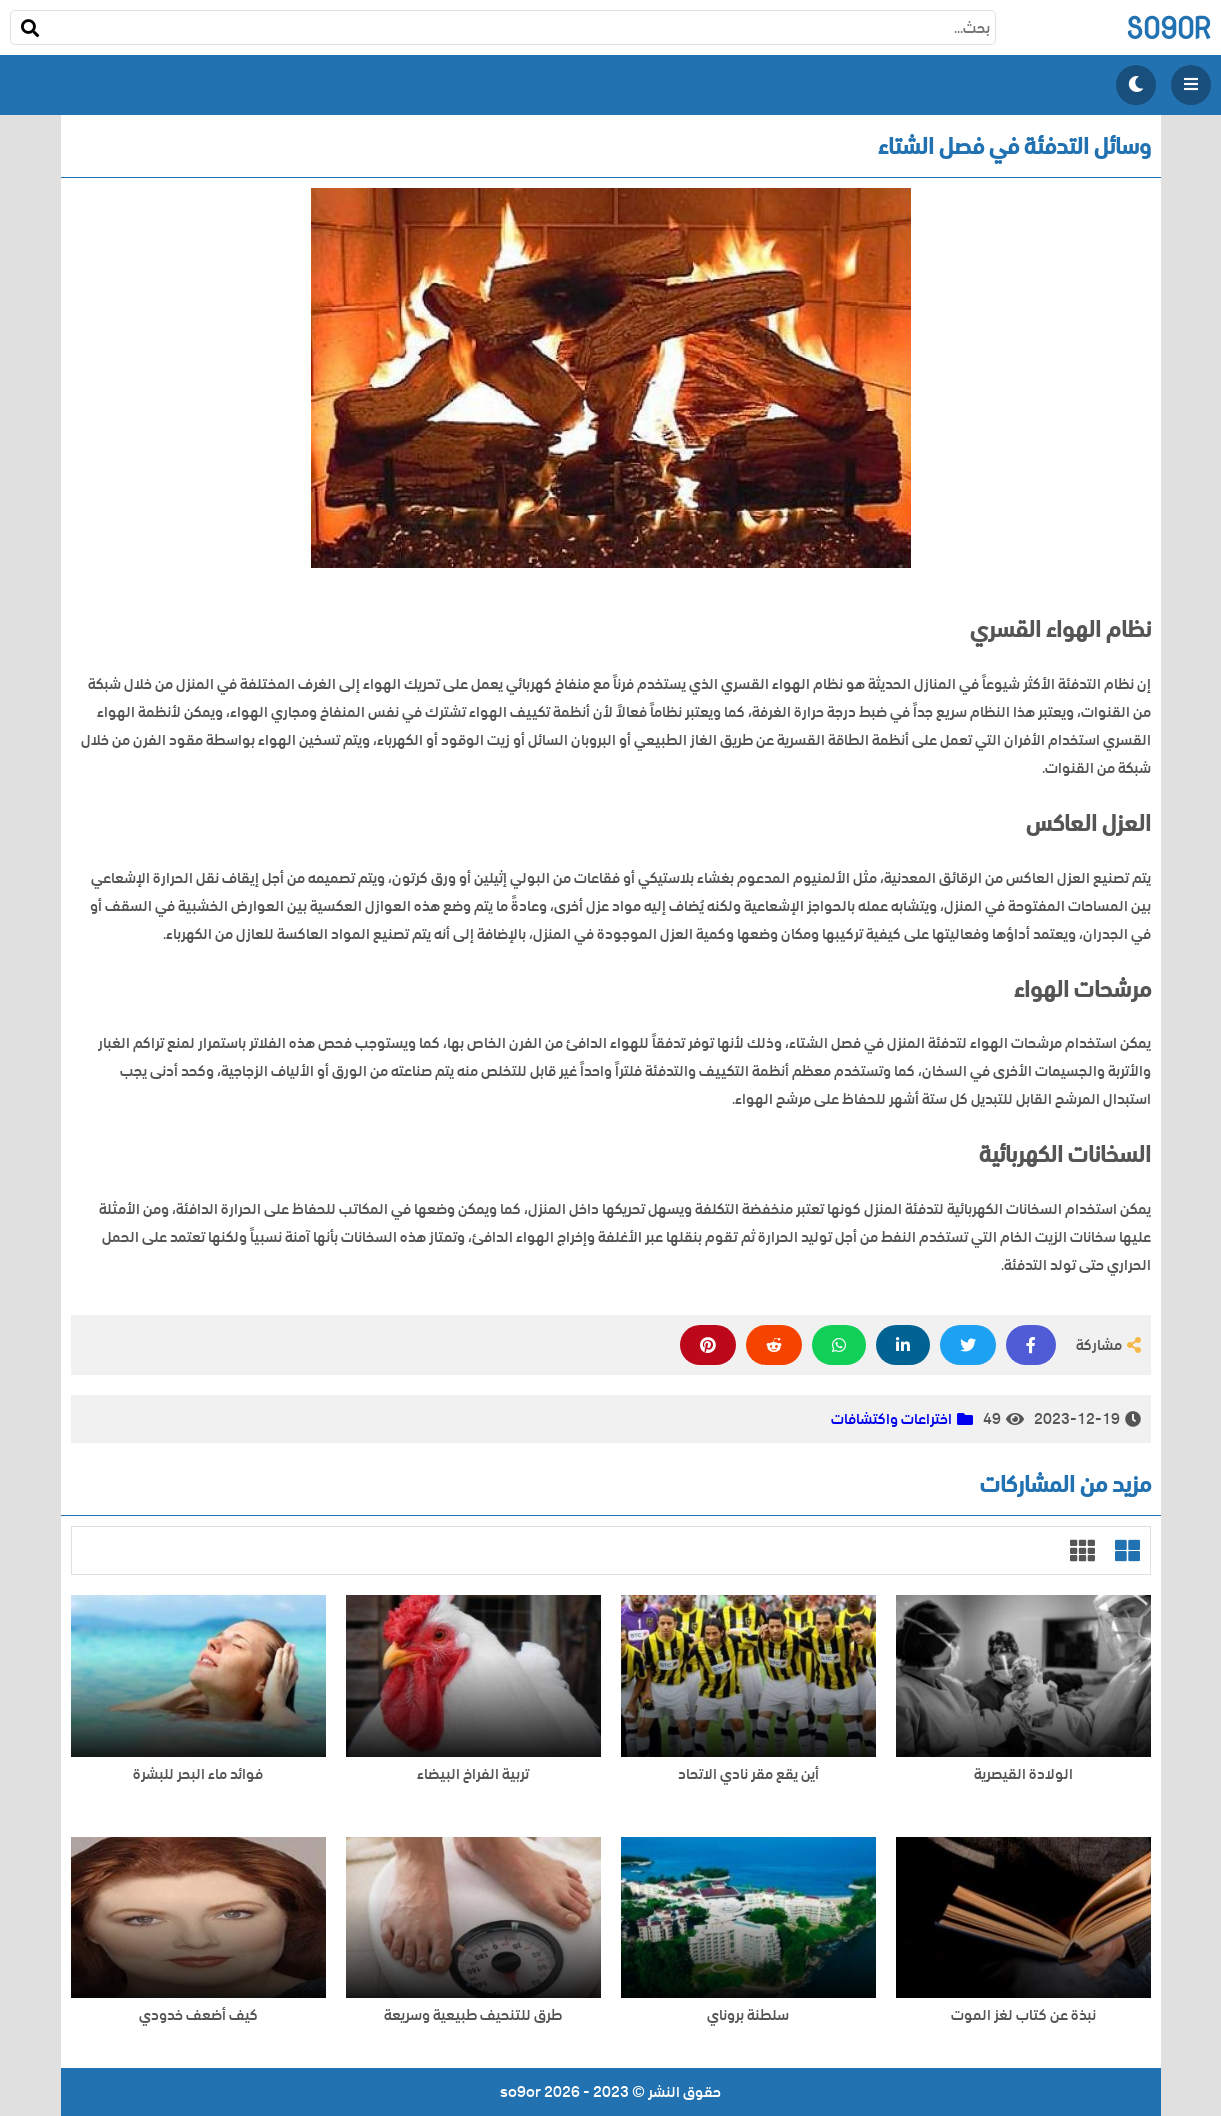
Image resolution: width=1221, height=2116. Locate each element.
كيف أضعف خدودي (198, 2015)
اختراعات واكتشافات (891, 1419)
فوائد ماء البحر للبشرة (198, 1774)
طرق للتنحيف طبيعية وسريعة (473, 2015)
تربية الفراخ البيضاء (473, 1774)
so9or (1168, 27)
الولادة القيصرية (1023, 1774)
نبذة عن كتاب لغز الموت (1023, 2015)
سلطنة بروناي (748, 2015)
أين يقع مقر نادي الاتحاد (748, 1774)
